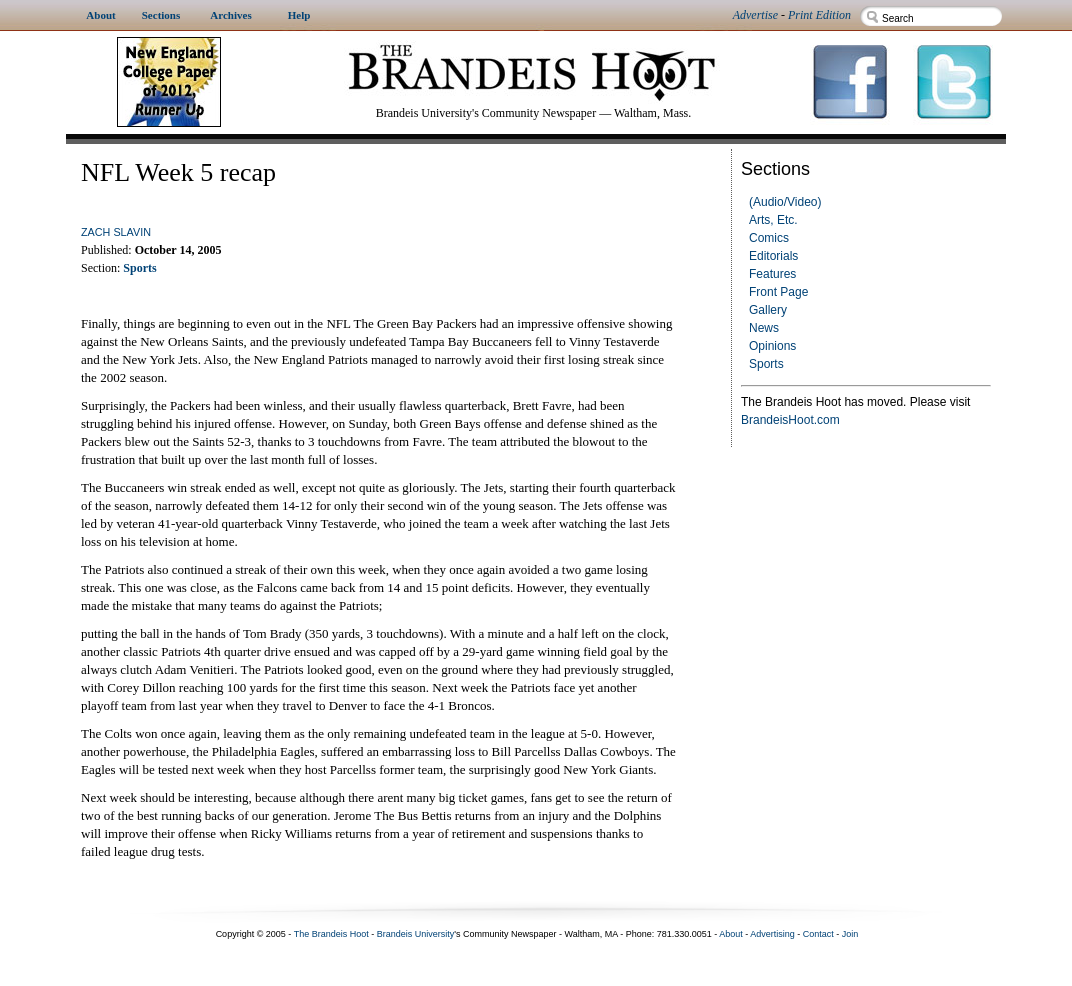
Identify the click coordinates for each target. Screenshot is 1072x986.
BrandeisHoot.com (790, 420)
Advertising (772, 934)
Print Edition (819, 15)
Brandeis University (416, 934)
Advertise (755, 15)
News (764, 328)
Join (850, 934)
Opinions (772, 346)
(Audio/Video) (785, 202)
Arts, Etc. (773, 220)
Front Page (778, 292)
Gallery (768, 310)
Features (772, 274)
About (731, 934)
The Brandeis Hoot (331, 934)
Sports (766, 364)
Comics (769, 238)
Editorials (773, 256)
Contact (818, 934)
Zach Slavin (116, 232)
